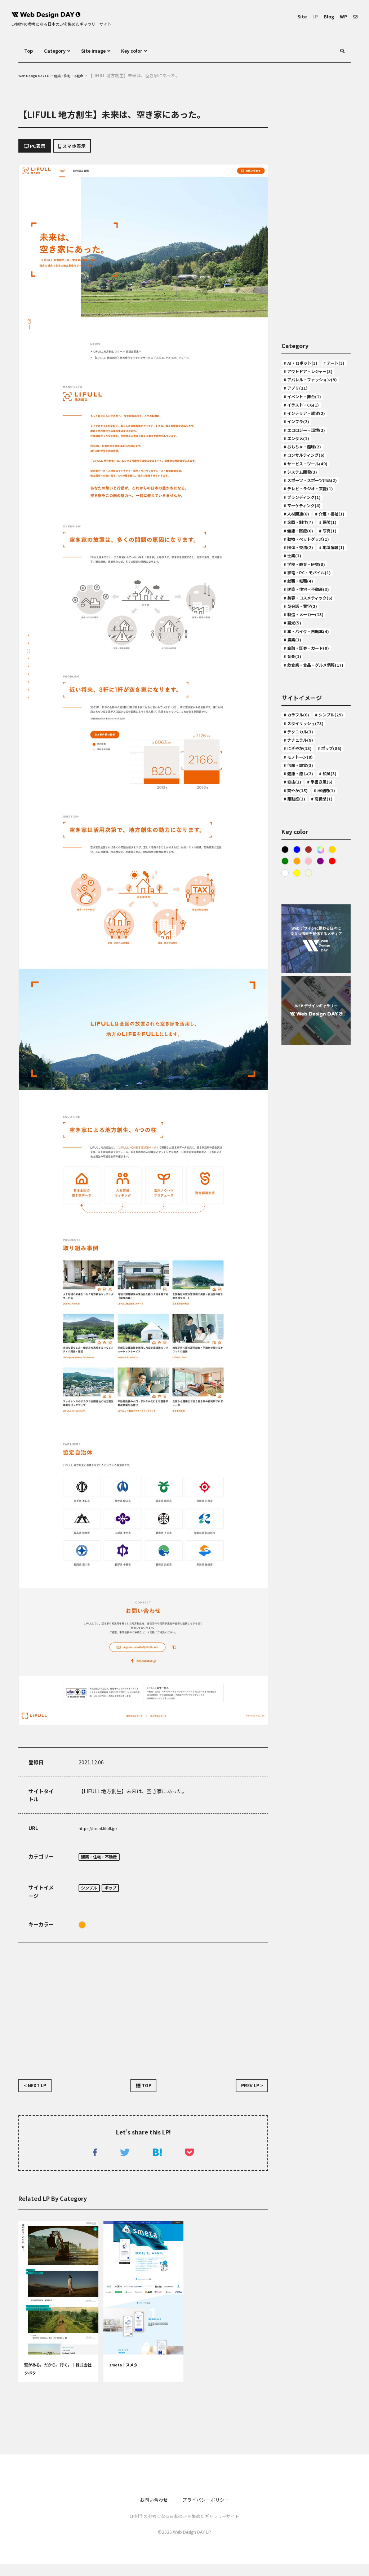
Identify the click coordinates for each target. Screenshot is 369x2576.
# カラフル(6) (299, 873)
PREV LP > (248, 2093)
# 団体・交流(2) (302, 664)
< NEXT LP (39, 2093)
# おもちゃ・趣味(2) (307, 489)
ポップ (118, 1893)
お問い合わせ (148, 2511)
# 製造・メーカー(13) (308, 749)
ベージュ (311, 1099)
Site (294, 16)
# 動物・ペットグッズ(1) (312, 654)
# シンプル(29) (301, 883)
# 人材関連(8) (299, 590)
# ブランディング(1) (307, 568)
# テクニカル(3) (302, 905)
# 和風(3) (294, 979)
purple (324, 1086)
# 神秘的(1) (297, 1011)
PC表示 (38, 148)
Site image (104, 50)
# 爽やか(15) (298, 1000)
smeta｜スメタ (127, 2376)
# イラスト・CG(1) (305, 436)
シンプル (92, 1893)
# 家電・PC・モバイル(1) (313, 696)
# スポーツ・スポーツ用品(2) (314, 535)
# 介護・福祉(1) (302, 601)
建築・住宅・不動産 (104, 1861)
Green (285, 1086)
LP (309, 16)
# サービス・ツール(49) (311, 510)
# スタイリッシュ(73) (308, 894)
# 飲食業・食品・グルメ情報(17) (314, 816)
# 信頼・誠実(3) (302, 958)
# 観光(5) (294, 759)
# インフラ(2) (299, 457)
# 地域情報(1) (299, 675)
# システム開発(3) (304, 521)
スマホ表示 (85, 148)
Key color (150, 50)
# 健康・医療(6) (302, 632)
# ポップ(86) (298, 936)
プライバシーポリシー (209, 2511)
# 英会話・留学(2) (304, 738)
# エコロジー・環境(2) (309, 467)
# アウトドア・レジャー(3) (314, 385)
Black (285, 1073)
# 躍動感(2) (331, 1011)
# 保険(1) (294, 622)
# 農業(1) (294, 781)
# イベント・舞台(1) (307, 425)
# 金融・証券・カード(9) (312, 791)
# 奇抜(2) (323, 979)
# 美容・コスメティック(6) (314, 728)
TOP (143, 2093)
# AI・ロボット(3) (304, 364)
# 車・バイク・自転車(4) (312, 770)
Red (337, 1086)
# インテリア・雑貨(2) (309, 447)
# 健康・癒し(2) (302, 968)
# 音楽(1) (294, 802)
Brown (311, 1073)
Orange (82, 1930)
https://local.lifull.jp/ (103, 1831)
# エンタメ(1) (299, 478)
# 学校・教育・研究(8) (309, 685)
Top (29, 50)
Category (59, 50)
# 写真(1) (294, 643)
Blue (298, 1073)
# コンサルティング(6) (309, 500)
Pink (311, 1086)
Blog (324, 16)
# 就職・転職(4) (302, 706)
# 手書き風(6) (299, 989)
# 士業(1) (333, 675)
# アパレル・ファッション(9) (314, 400)
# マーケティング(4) (307, 579)
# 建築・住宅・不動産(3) (312, 717)
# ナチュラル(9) (302, 915)
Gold (337, 1073)
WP (341, 16)
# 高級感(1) (297, 1021)
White (285, 1099)
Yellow (298, 1099)
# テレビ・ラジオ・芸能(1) (311, 554)
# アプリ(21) (298, 415)
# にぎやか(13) (301, 926)
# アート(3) (297, 375)
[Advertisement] (143, 2011)
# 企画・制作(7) (302, 611)
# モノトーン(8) (302, 947)
